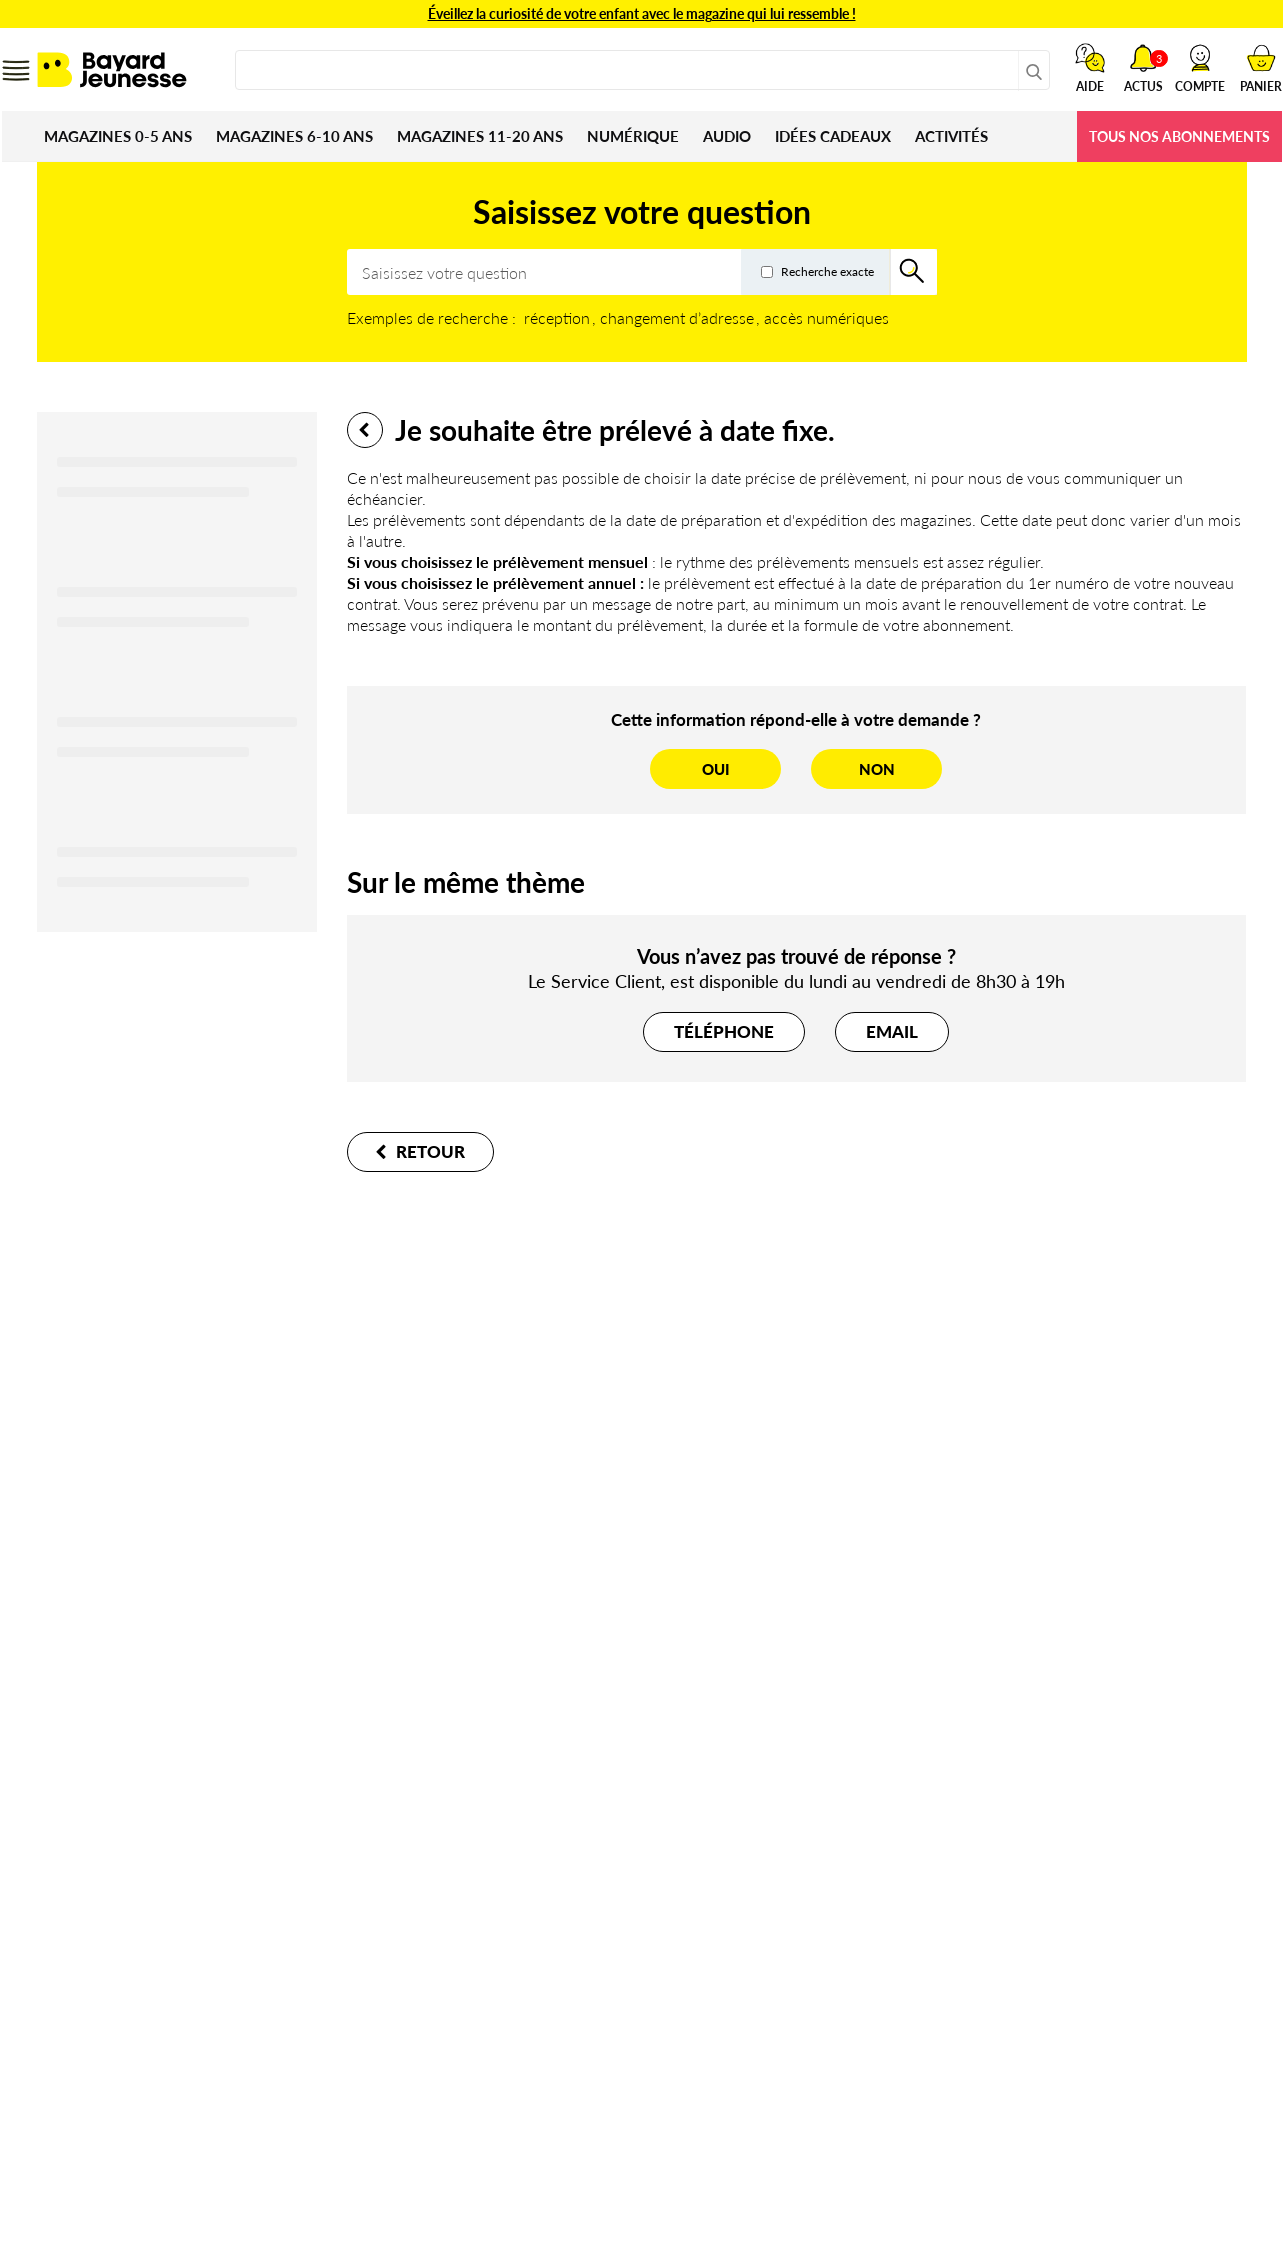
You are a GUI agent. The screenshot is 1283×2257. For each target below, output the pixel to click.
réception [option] (557, 317)
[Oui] (715, 769)
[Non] (876, 769)
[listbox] (707, 317)
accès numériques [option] (826, 317)
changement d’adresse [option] (677, 317)
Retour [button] (365, 430)
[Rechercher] (914, 272)
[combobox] (642, 70)
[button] (1200, 68)
